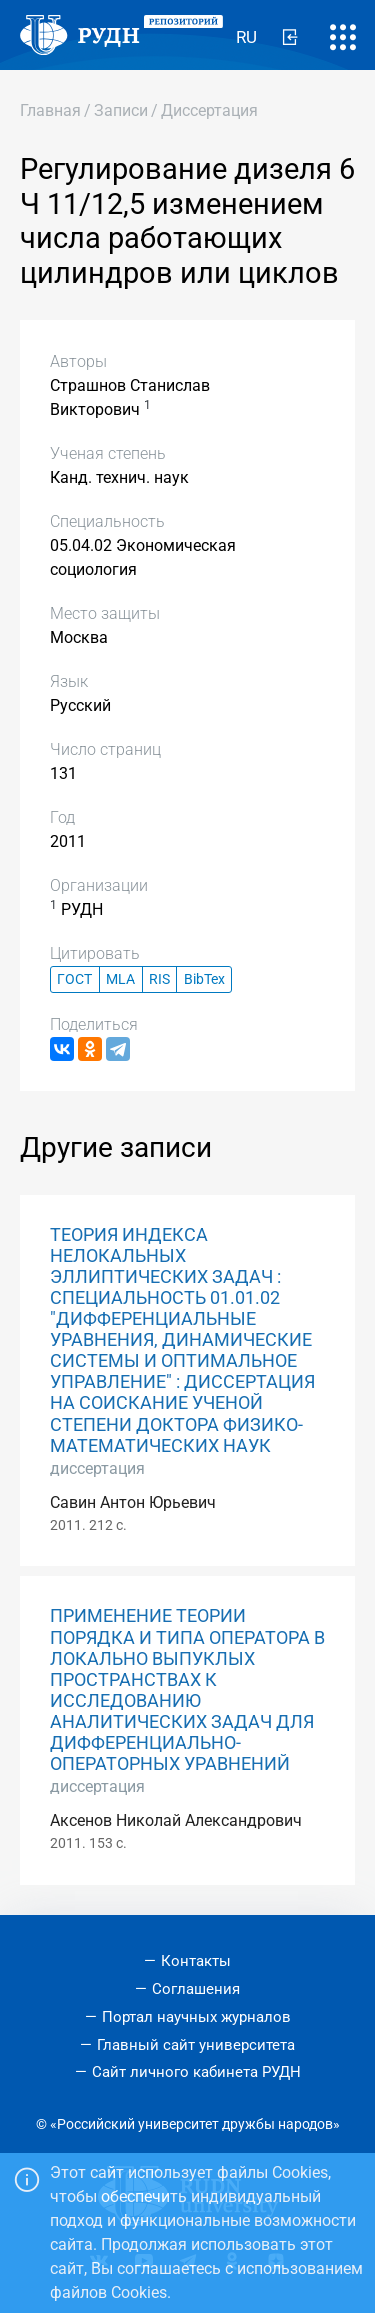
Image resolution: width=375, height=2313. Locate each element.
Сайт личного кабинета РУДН (196, 2072)
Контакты (196, 1961)
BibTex (204, 979)
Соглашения (196, 1989)
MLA (120, 979)
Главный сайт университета (196, 2045)
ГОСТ (74, 979)
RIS (159, 979)
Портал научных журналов (196, 2017)
